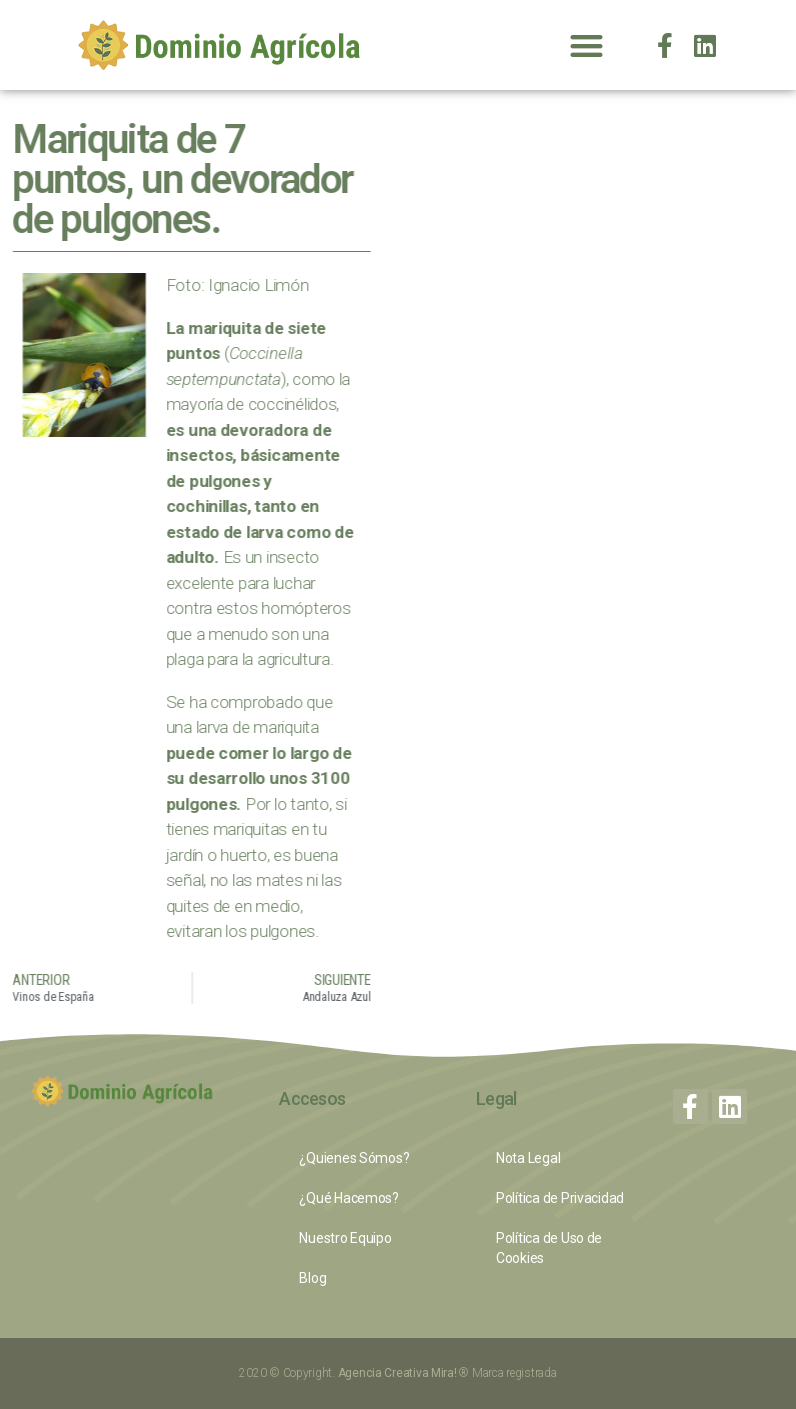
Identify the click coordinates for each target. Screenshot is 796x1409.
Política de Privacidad (560, 1198)
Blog (312, 1278)
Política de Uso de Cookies (549, 1248)
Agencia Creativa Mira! (399, 1373)
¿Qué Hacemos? (349, 1198)
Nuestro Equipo (345, 1238)
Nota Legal (528, 1158)
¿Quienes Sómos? (354, 1158)
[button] (587, 45)
